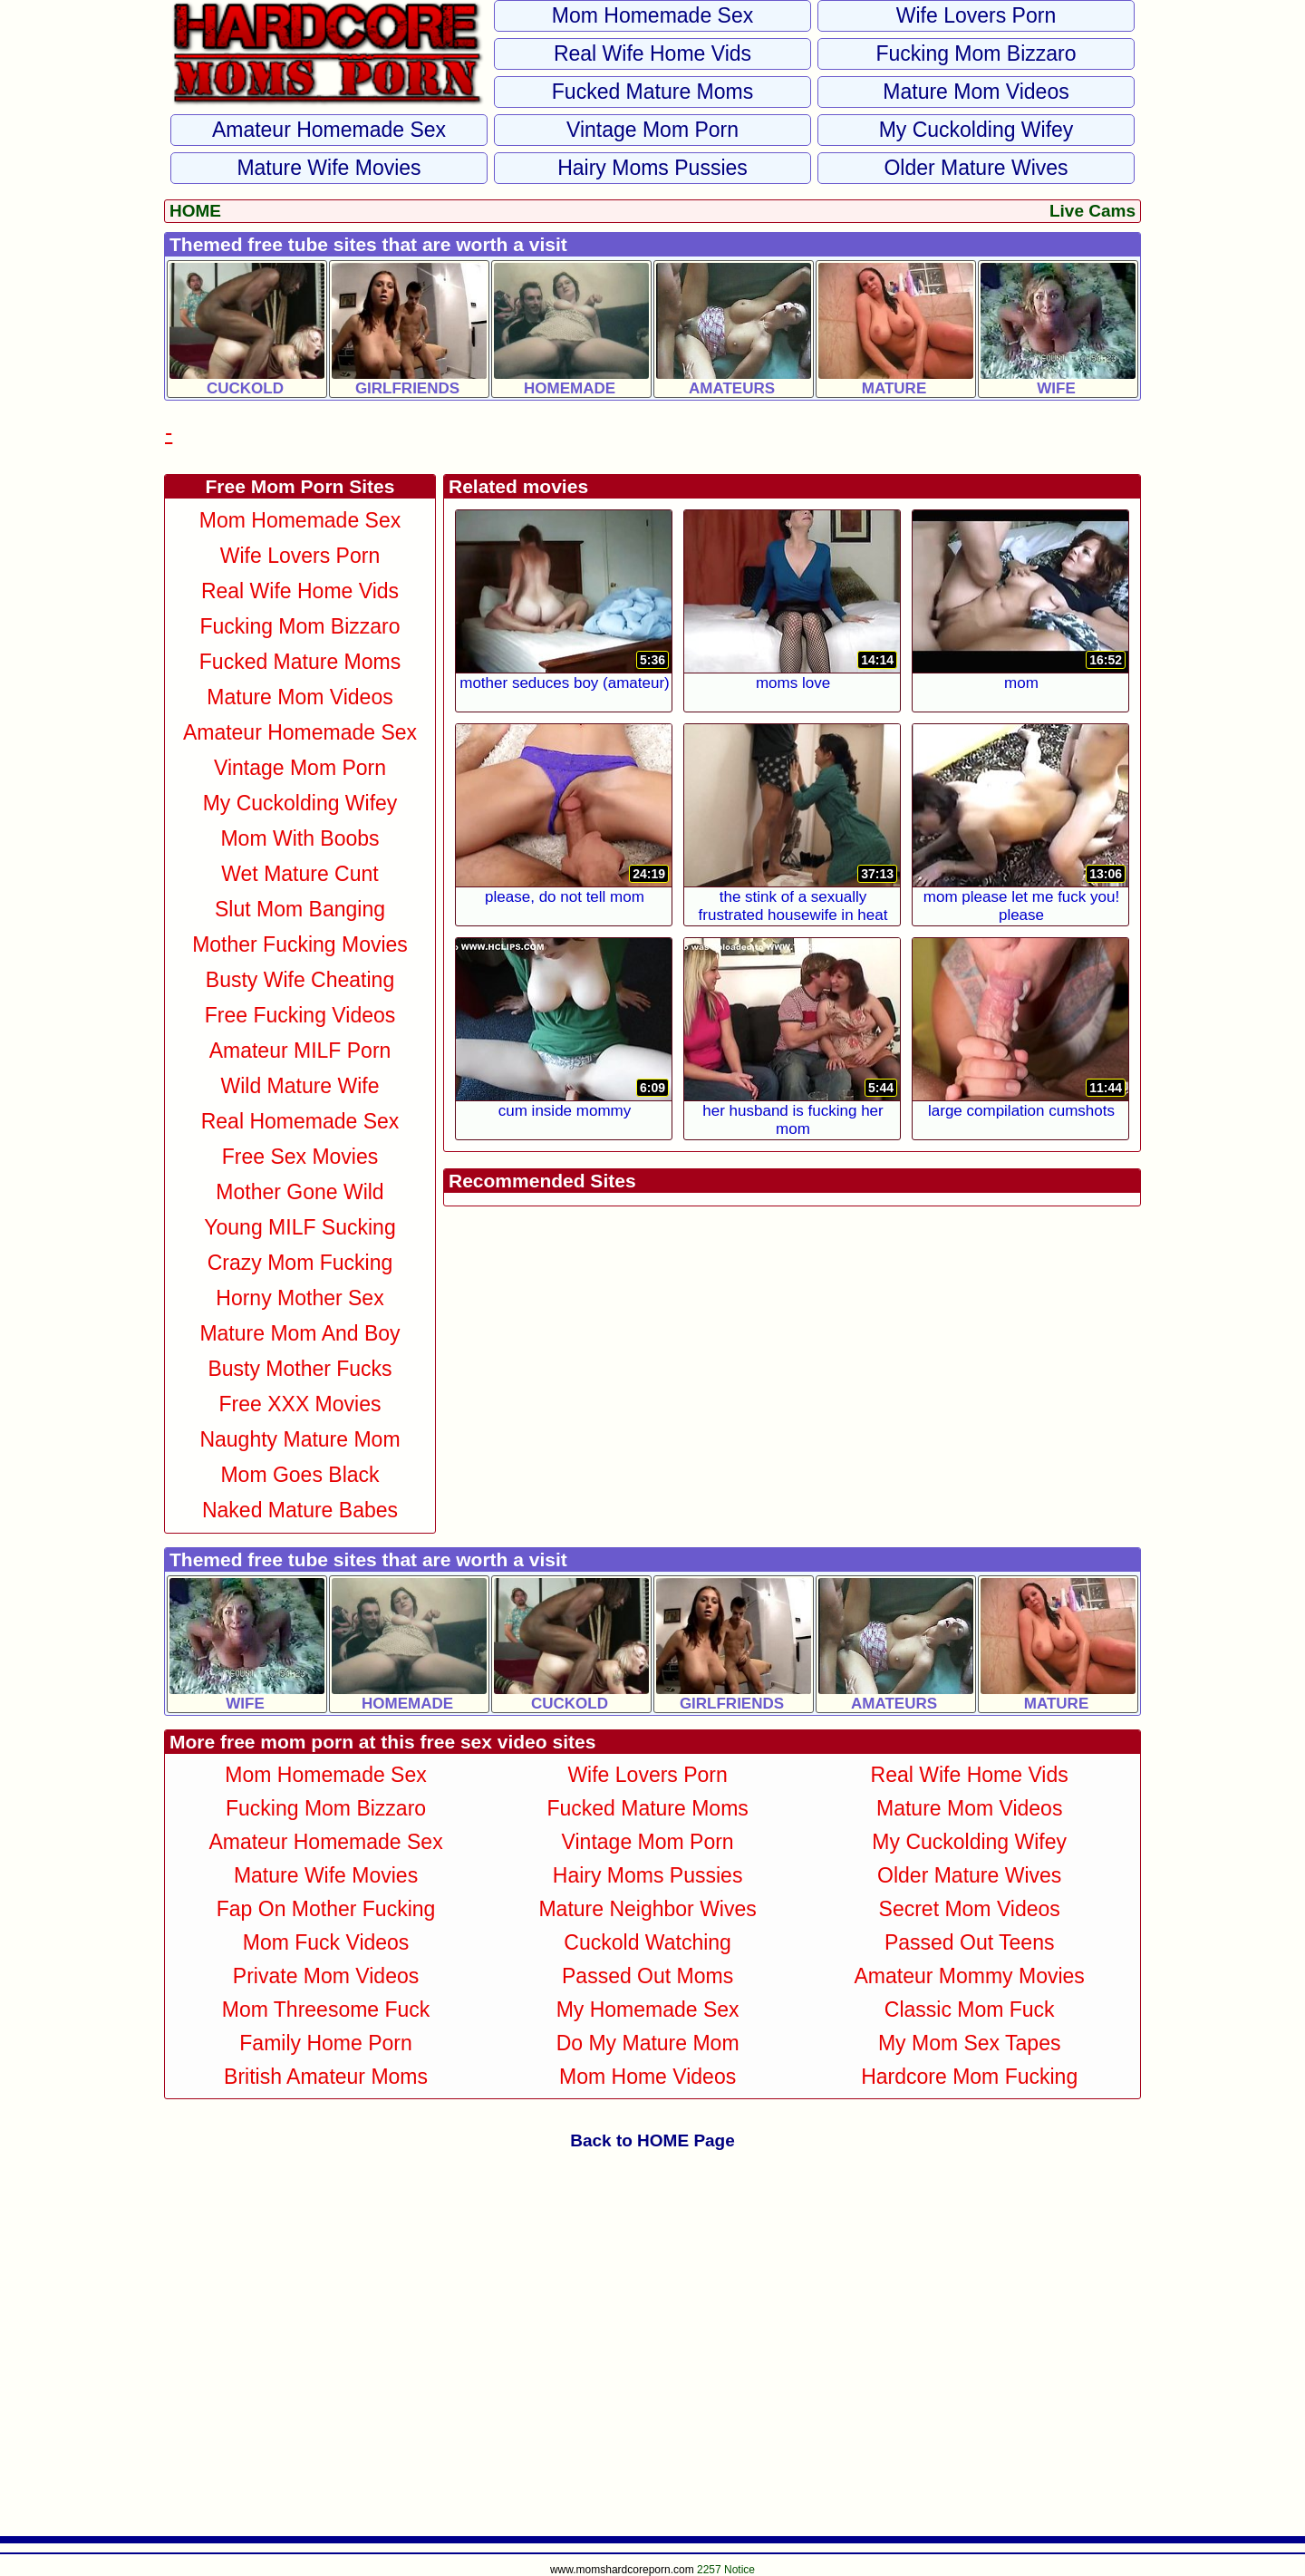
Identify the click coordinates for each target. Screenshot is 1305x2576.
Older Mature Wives (976, 167)
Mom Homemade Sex (652, 15)
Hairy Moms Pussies (652, 167)
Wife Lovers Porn (976, 15)
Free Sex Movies (300, 1156)
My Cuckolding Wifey (976, 129)
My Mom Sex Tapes (969, 2043)
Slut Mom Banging (300, 909)
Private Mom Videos (326, 1976)
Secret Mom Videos (969, 1909)
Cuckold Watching (647, 1942)
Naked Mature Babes (300, 1510)
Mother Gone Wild (299, 1192)
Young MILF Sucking (299, 1227)
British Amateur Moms (326, 2076)
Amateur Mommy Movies (970, 1976)
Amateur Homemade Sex (329, 129)
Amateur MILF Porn (300, 1050)
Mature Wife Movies (328, 167)
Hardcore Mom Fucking (969, 2076)
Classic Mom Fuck (969, 2009)
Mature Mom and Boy (299, 1333)
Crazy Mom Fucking (300, 1262)
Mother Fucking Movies (300, 944)
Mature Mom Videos (975, 91)
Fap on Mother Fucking (326, 1909)
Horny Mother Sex (299, 1298)
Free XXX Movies (300, 1404)
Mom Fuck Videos (326, 1942)
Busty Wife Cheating (300, 980)
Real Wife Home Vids (652, 53)
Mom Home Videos (647, 2076)
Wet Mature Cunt (299, 874)
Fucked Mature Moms (652, 91)
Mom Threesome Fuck (326, 2009)
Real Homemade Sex (300, 1121)
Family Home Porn (325, 2043)
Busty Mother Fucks (300, 1368)
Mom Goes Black (299, 1475)
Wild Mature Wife (299, 1086)
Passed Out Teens (969, 1942)
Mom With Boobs (299, 838)
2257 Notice (726, 2569)
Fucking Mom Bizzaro (975, 53)
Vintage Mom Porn (652, 129)
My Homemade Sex (648, 2009)
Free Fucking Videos (300, 1015)
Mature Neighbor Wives (647, 1909)
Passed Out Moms (647, 1976)
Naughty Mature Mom (299, 1439)
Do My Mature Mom (648, 2043)
